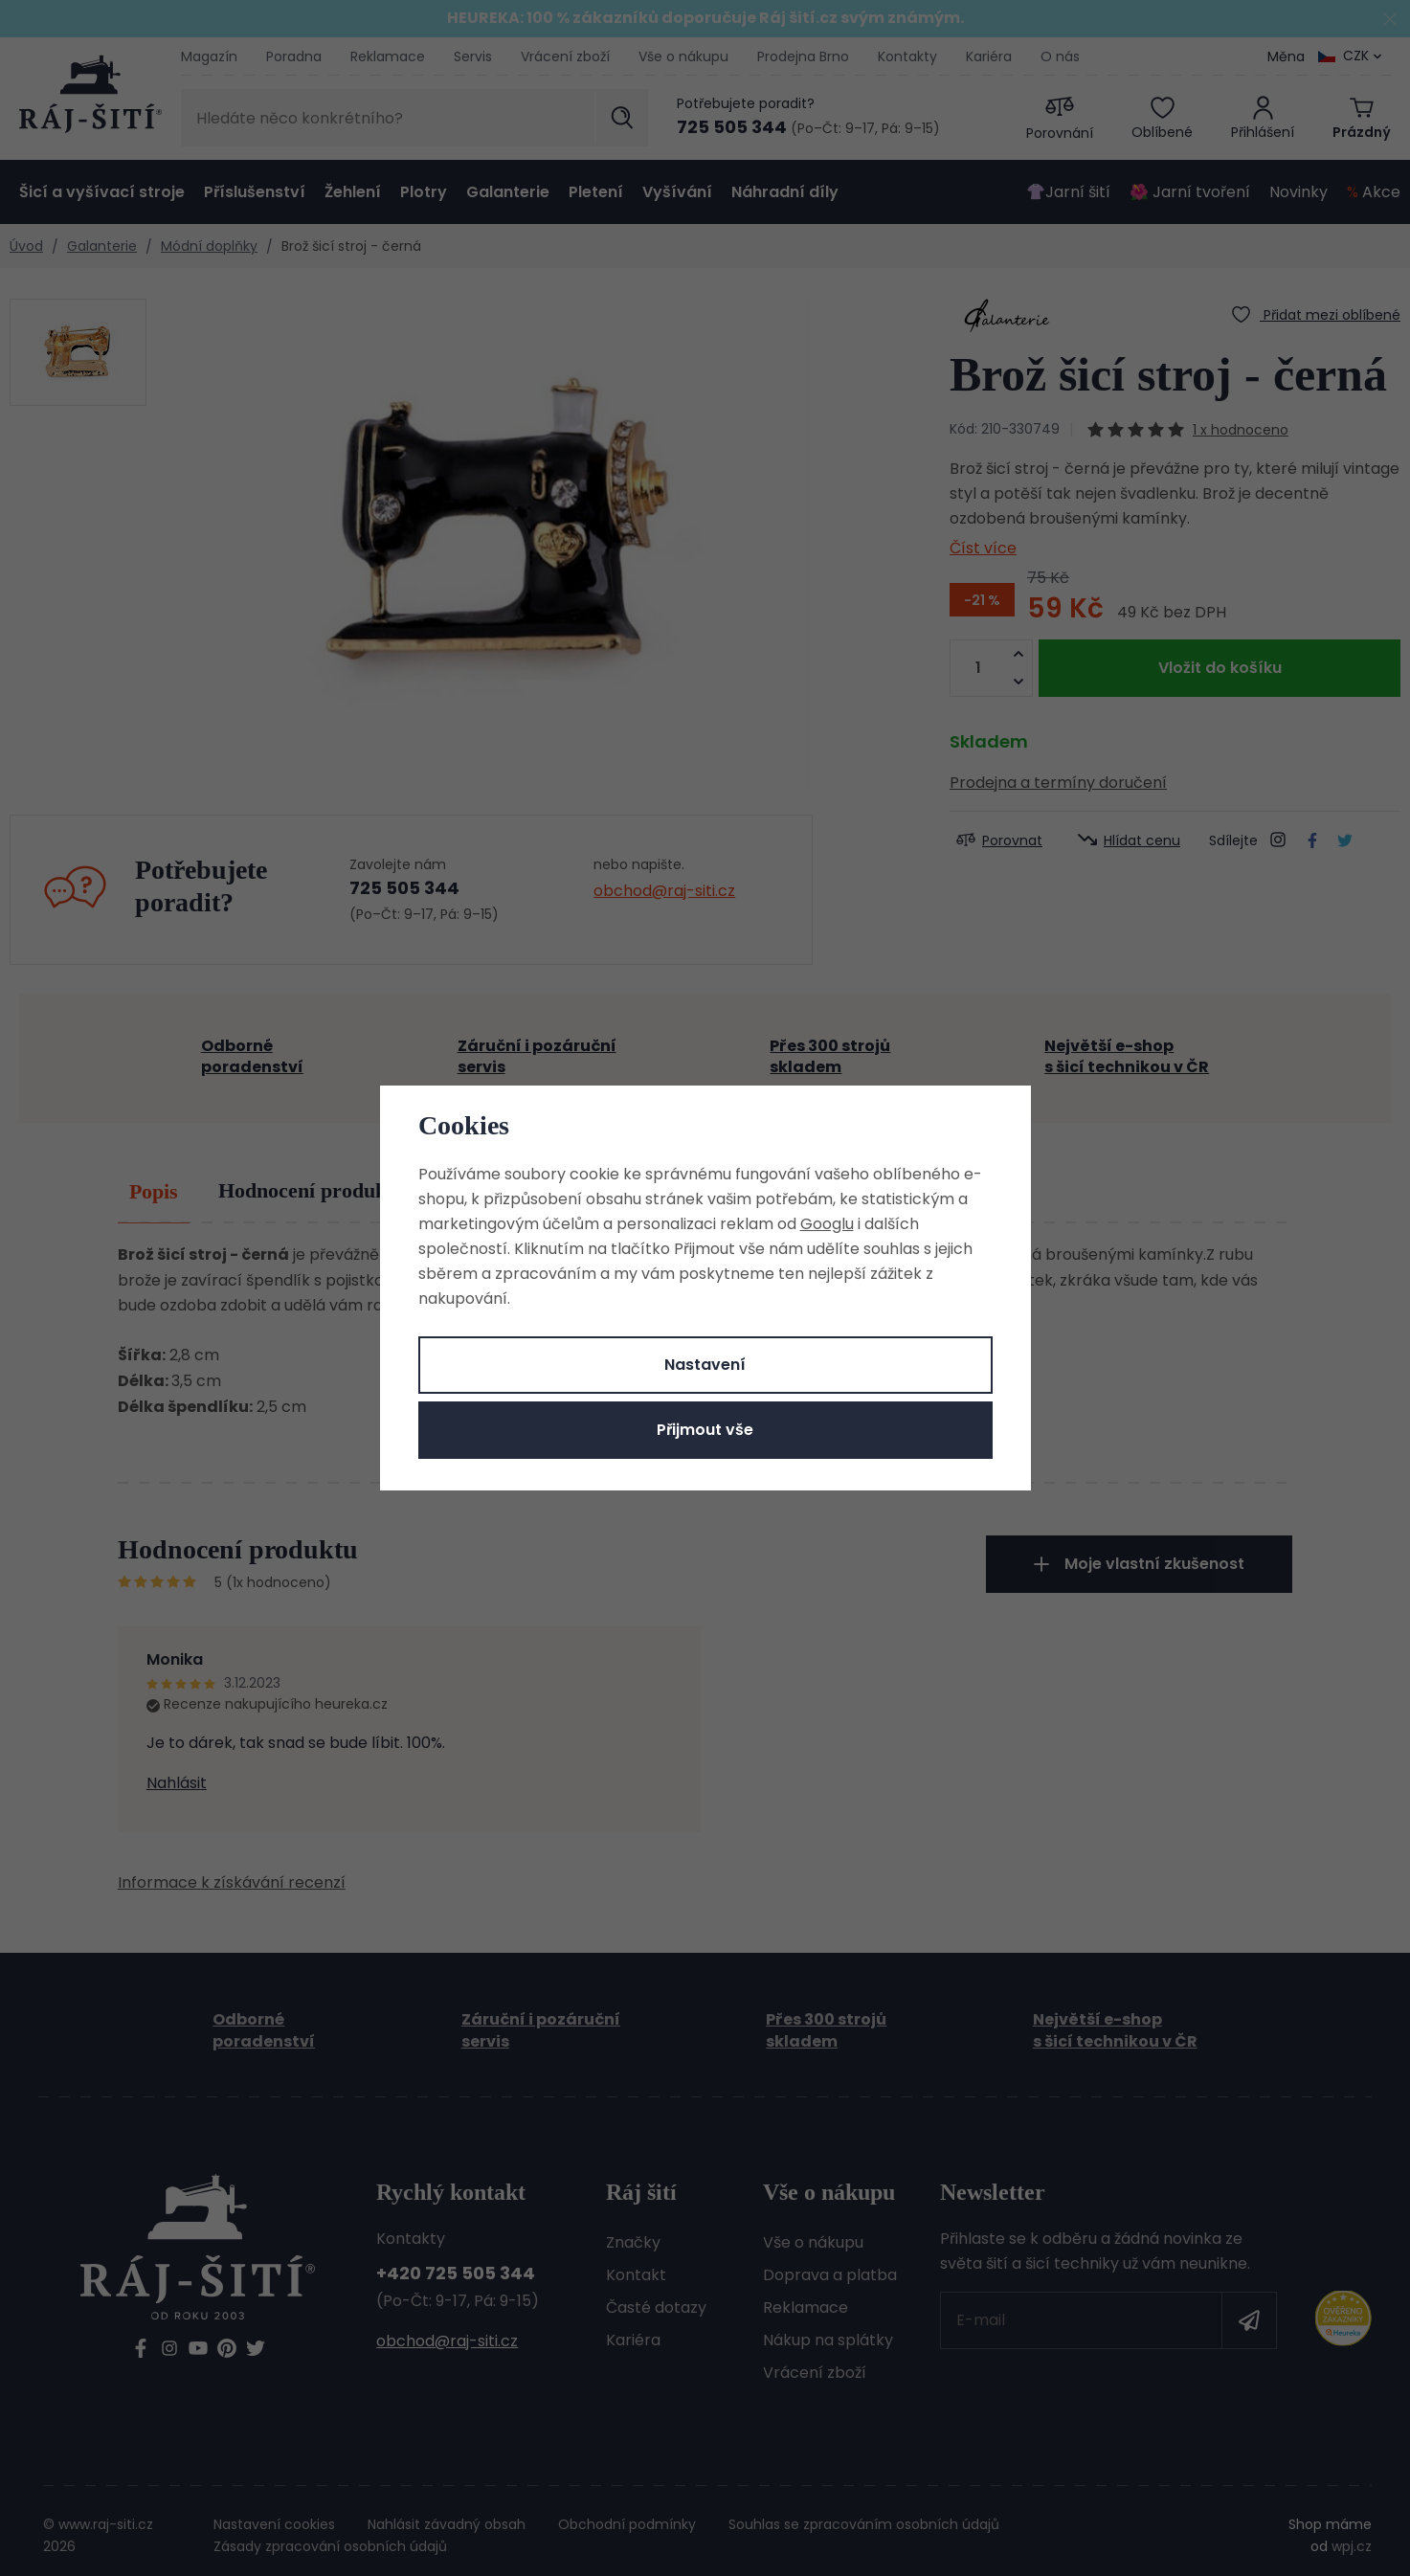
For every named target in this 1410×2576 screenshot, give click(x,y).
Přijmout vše (705, 1430)
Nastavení (705, 1365)
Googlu (827, 1224)
